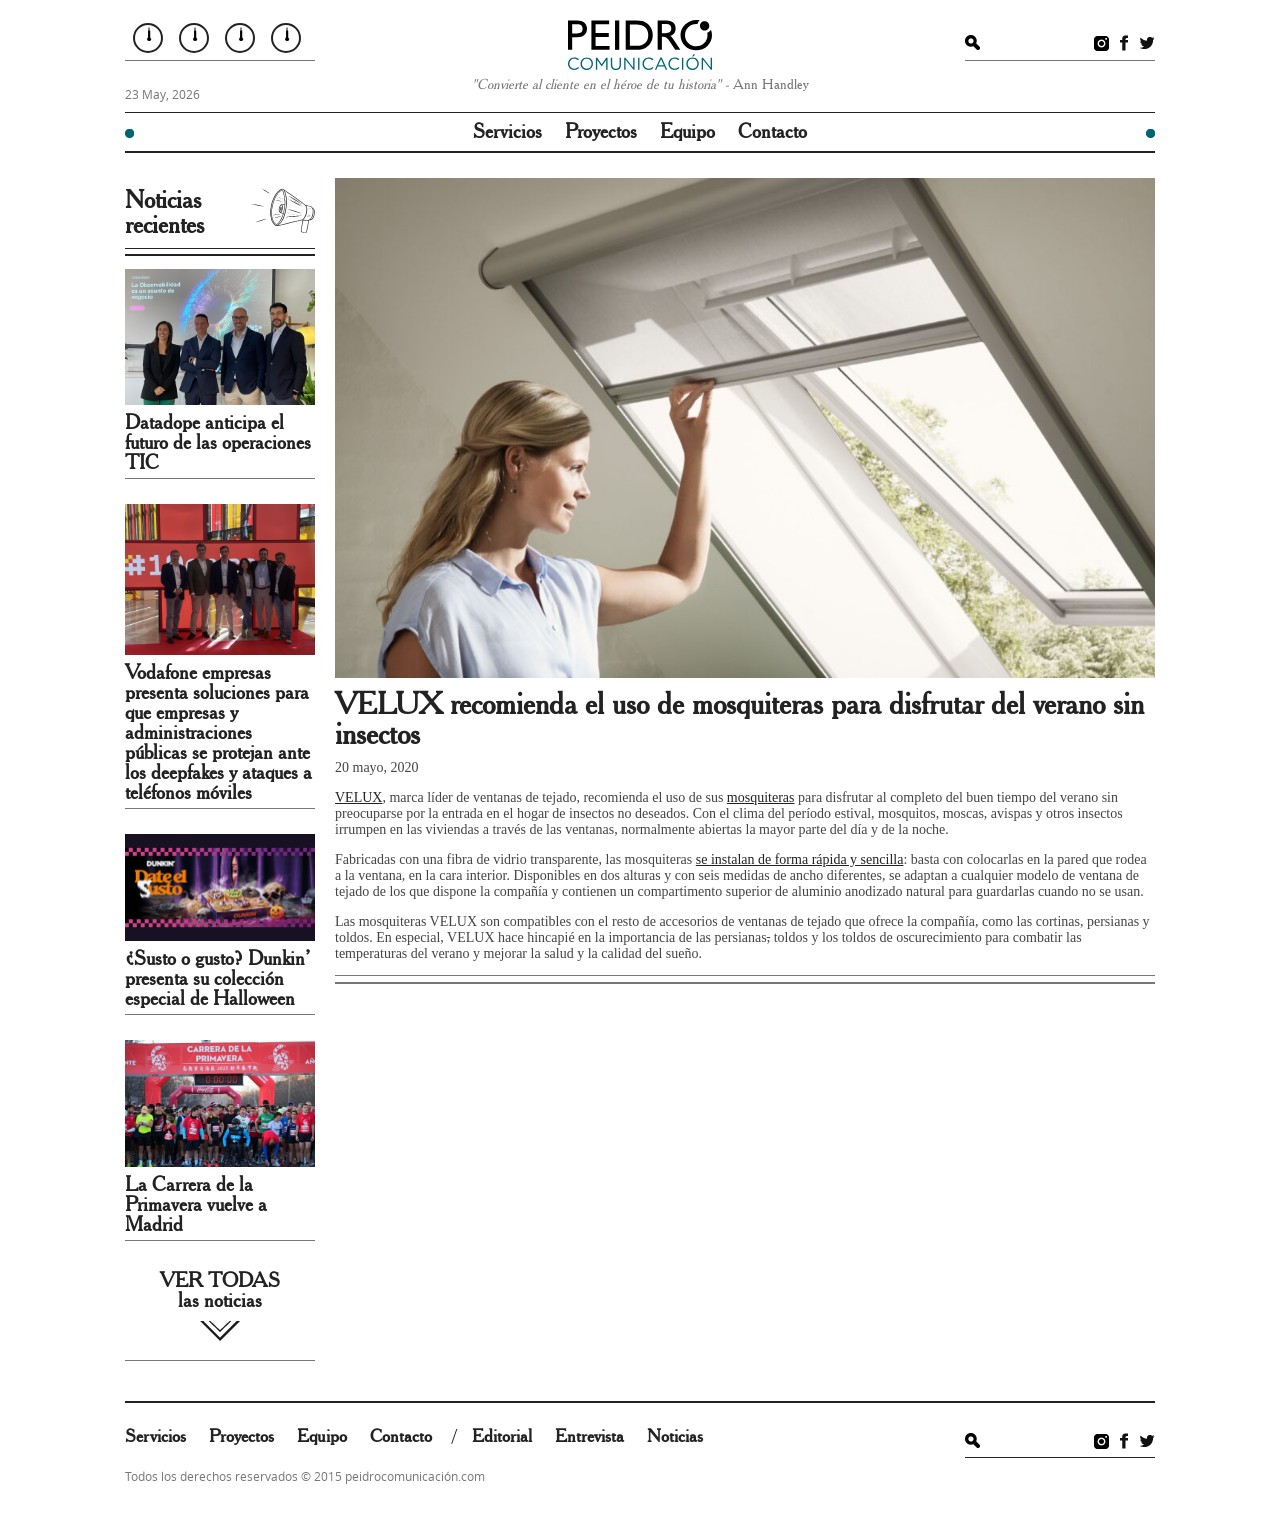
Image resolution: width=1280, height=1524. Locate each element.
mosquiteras (761, 797)
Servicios (507, 132)
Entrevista (589, 1437)
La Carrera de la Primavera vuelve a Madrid (196, 1205)
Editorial (502, 1437)
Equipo (687, 132)
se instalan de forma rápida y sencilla (800, 859)
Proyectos (601, 132)
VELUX (358, 797)
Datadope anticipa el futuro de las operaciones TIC (218, 443)
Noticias (675, 1437)
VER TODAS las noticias (220, 1291)
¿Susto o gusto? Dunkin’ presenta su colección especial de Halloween (217, 979)
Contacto (772, 132)
